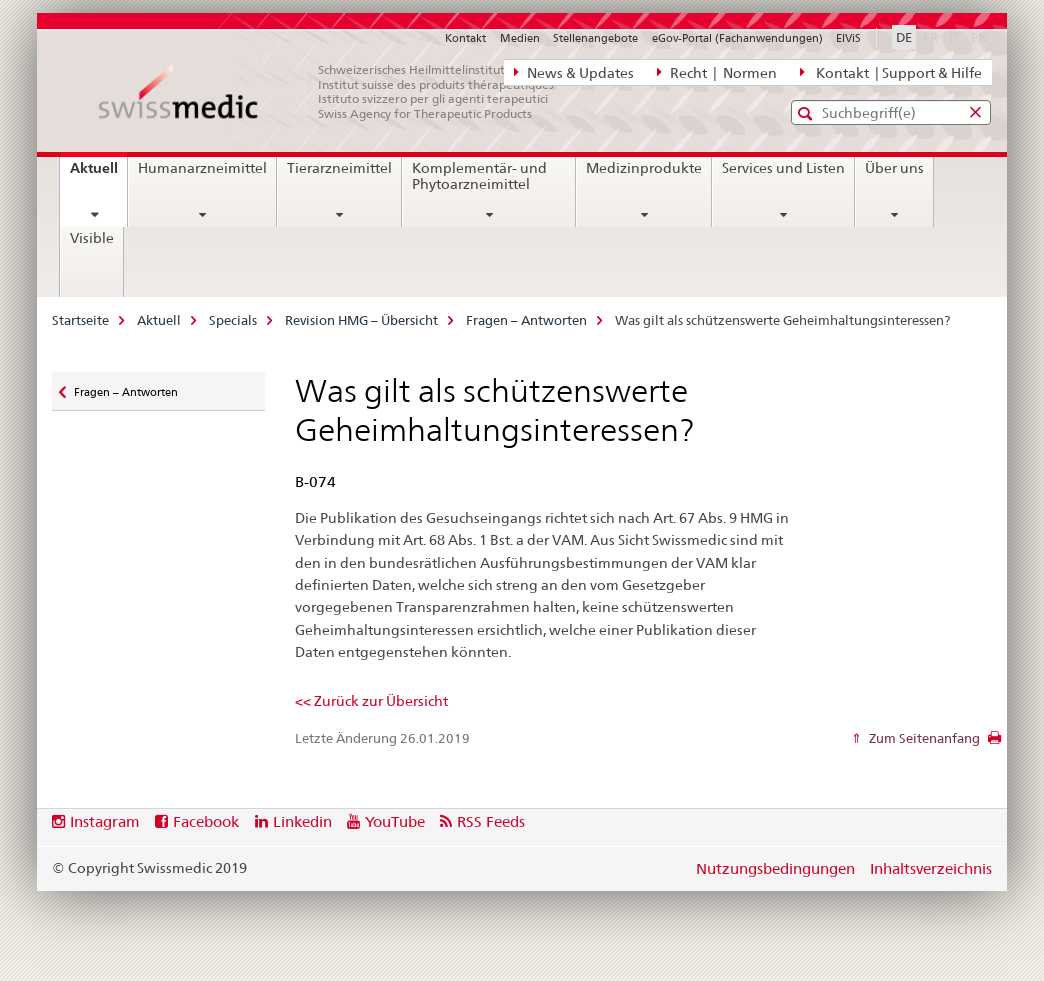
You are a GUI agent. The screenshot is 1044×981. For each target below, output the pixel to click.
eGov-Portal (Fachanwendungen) (737, 38)
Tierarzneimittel (339, 168)
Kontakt (465, 38)
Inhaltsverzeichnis (931, 868)
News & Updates (574, 72)
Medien (520, 38)
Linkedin (302, 821)
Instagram (105, 821)
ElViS (848, 38)
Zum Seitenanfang (923, 738)
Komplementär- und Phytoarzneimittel (479, 176)
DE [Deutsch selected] (904, 37)
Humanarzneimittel (202, 168)
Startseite (80, 320)
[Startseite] (337, 92)
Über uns (894, 168)
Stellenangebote (595, 38)
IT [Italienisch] (956, 36)
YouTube (395, 821)
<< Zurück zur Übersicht (371, 701)
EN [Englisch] (981, 36)
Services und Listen (783, 168)
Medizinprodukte (644, 168)
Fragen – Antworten (526, 320)
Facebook (206, 821)
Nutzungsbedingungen (775, 868)
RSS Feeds (491, 821)
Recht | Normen (717, 72)
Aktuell (98, 175)
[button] (807, 113)
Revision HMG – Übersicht (361, 320)
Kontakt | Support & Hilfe (891, 72)
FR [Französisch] (932, 36)
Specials (233, 320)
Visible (92, 238)
